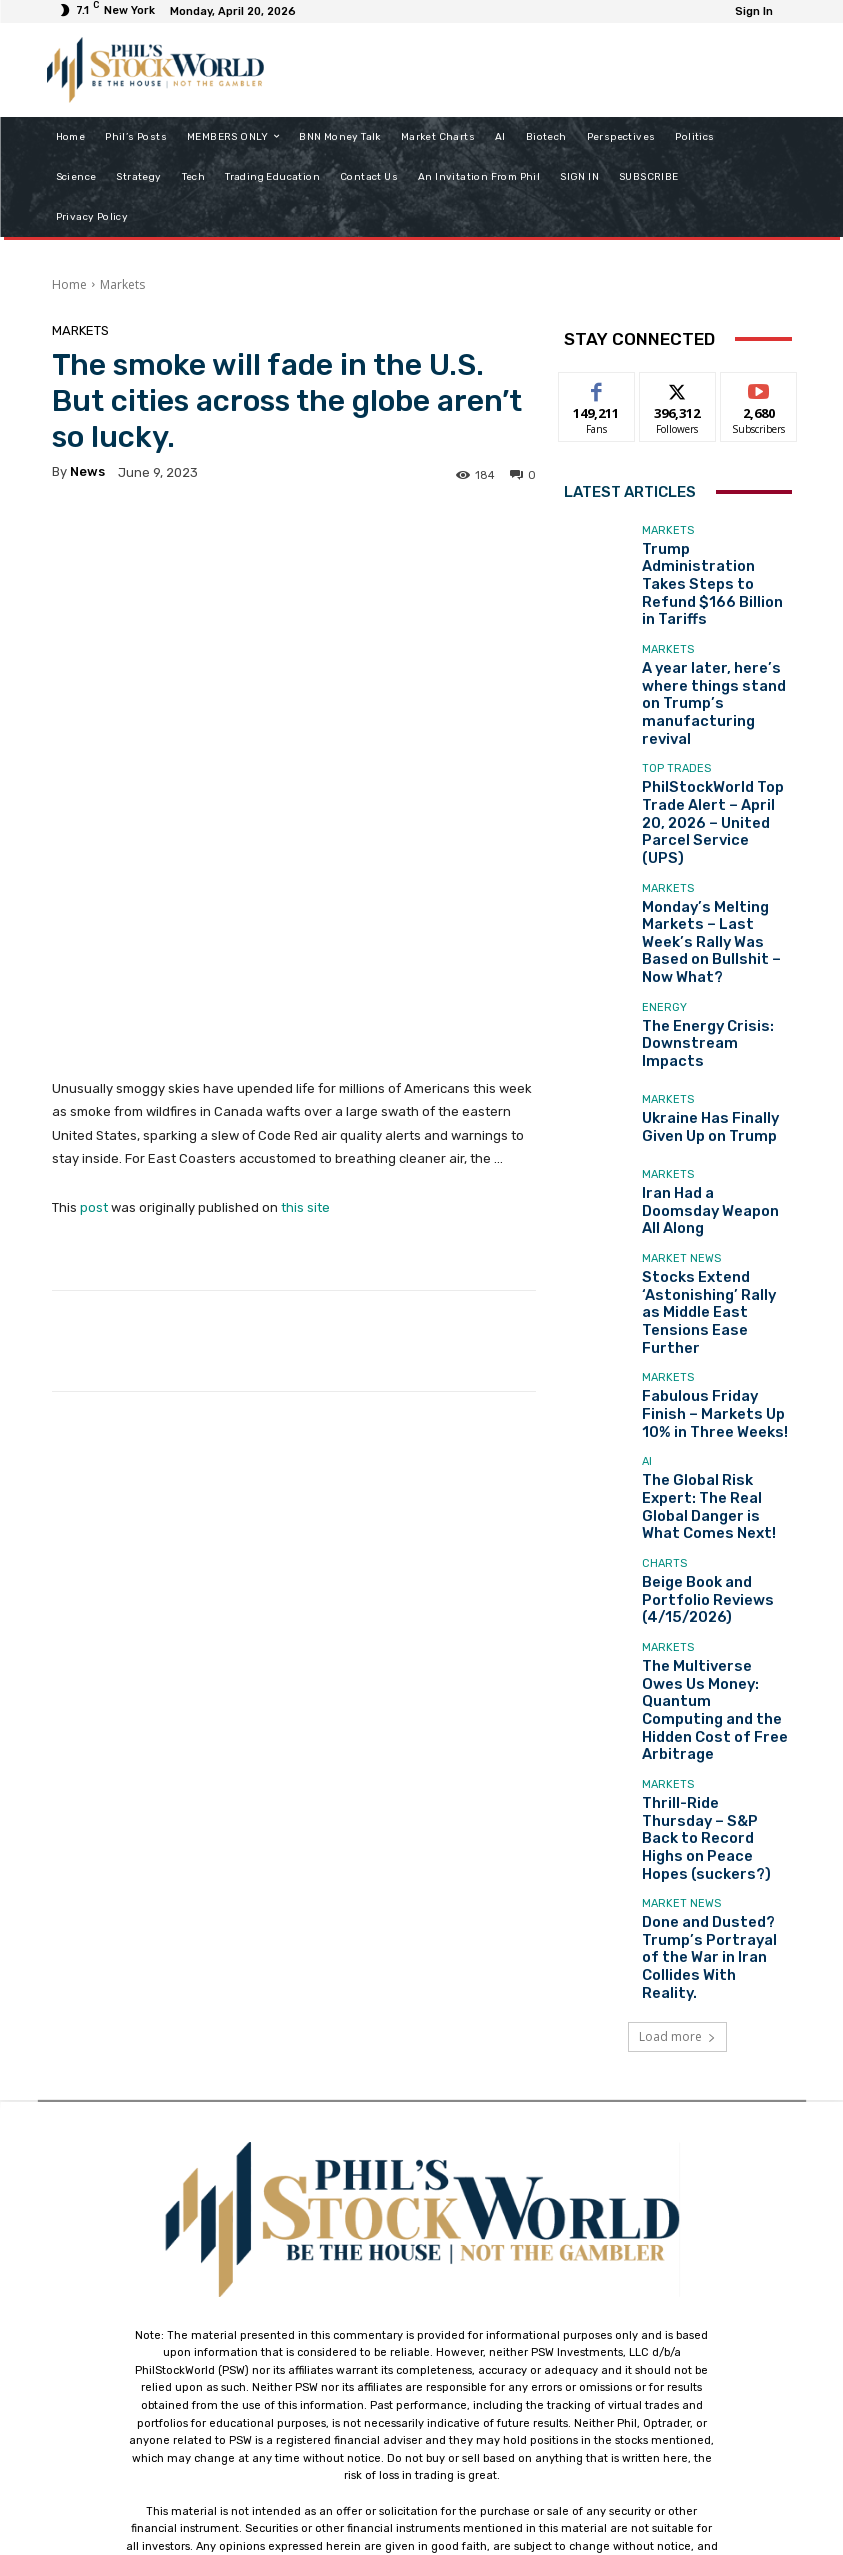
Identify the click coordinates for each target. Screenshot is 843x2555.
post (94, 1046)
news (87, 471)
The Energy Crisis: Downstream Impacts (704, 901)
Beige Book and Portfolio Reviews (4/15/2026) (713, 1402)
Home (69, 284)
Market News (681, 1114)
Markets (122, 284)
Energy (664, 877)
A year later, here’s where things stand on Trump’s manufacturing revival (715, 649)
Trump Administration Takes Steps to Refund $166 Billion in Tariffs (708, 566)
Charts (664, 1378)
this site (305, 1046)
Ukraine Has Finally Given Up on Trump (712, 984)
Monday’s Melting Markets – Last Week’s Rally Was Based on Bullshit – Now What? (716, 817)
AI (647, 1288)
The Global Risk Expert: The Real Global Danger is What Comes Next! (714, 1318)
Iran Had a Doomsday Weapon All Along (702, 1068)
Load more (677, 1732)
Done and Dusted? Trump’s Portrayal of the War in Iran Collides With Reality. (713, 1666)
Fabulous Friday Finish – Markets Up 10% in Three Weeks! (711, 1234)
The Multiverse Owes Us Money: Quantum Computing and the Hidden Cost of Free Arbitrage (710, 1492)
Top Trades (676, 696)
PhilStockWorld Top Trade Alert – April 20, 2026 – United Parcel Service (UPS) (714, 733)
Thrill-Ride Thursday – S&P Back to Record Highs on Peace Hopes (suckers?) (715, 1582)
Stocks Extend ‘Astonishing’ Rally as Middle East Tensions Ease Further (702, 1151)
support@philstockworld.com (458, 2379)
